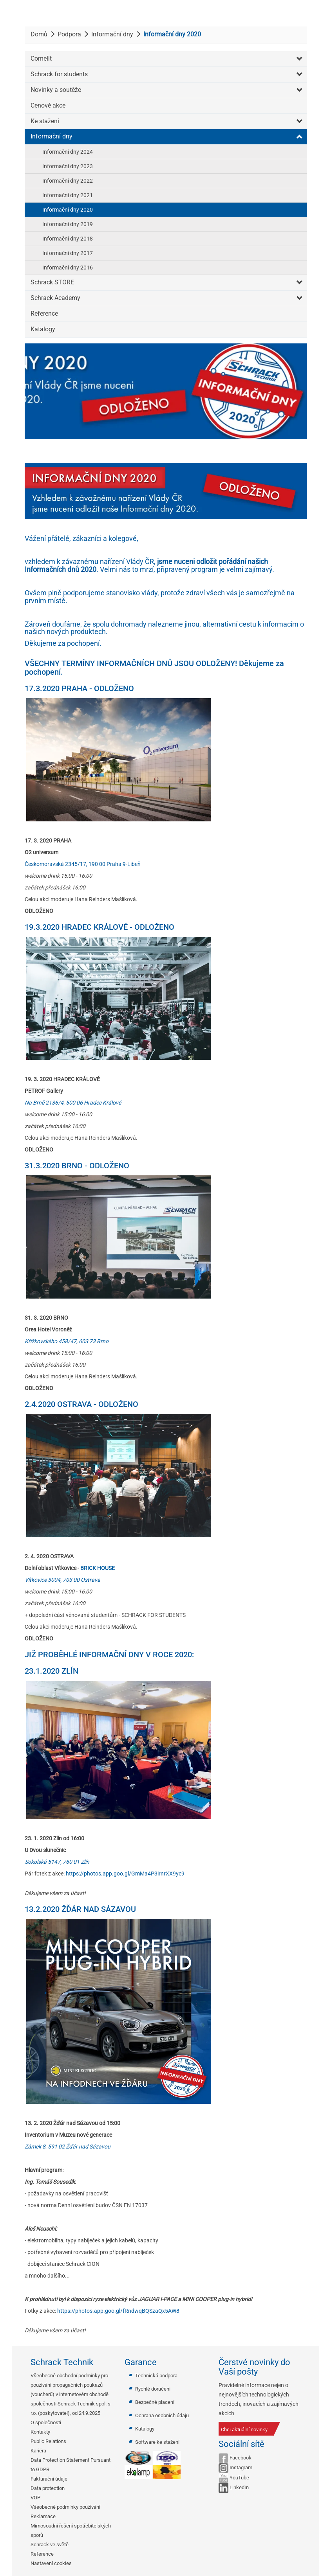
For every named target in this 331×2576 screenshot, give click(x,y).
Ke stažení (45, 121)
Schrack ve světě (50, 2544)
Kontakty (40, 2432)
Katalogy (43, 329)
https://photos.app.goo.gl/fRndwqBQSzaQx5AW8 (118, 2311)
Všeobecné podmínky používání (65, 2507)
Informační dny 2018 (67, 238)
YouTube (239, 2478)
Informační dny (112, 34)
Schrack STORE (52, 282)
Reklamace (43, 2516)
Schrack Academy (55, 298)
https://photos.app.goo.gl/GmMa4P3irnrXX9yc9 (125, 1873)
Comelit (41, 58)
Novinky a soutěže (56, 89)
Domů (39, 34)
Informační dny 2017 (67, 253)
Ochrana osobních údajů (162, 2415)
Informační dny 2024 (67, 152)
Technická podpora (156, 2375)
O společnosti (46, 2422)
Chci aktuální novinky (244, 2429)
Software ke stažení (157, 2442)
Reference (44, 313)
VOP (35, 2498)
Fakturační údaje (49, 2479)
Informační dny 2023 (67, 166)
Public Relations (48, 2441)
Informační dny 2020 (67, 210)
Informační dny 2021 (67, 195)
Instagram (241, 2467)
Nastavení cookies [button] (51, 2563)
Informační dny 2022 (67, 181)
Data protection (48, 2488)
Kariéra (38, 2451)
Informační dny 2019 (67, 224)
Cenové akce (48, 105)
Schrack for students (59, 74)
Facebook (240, 2458)
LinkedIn (239, 2487)
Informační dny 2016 (67, 267)
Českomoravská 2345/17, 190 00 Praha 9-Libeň (83, 864)
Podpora (69, 34)
